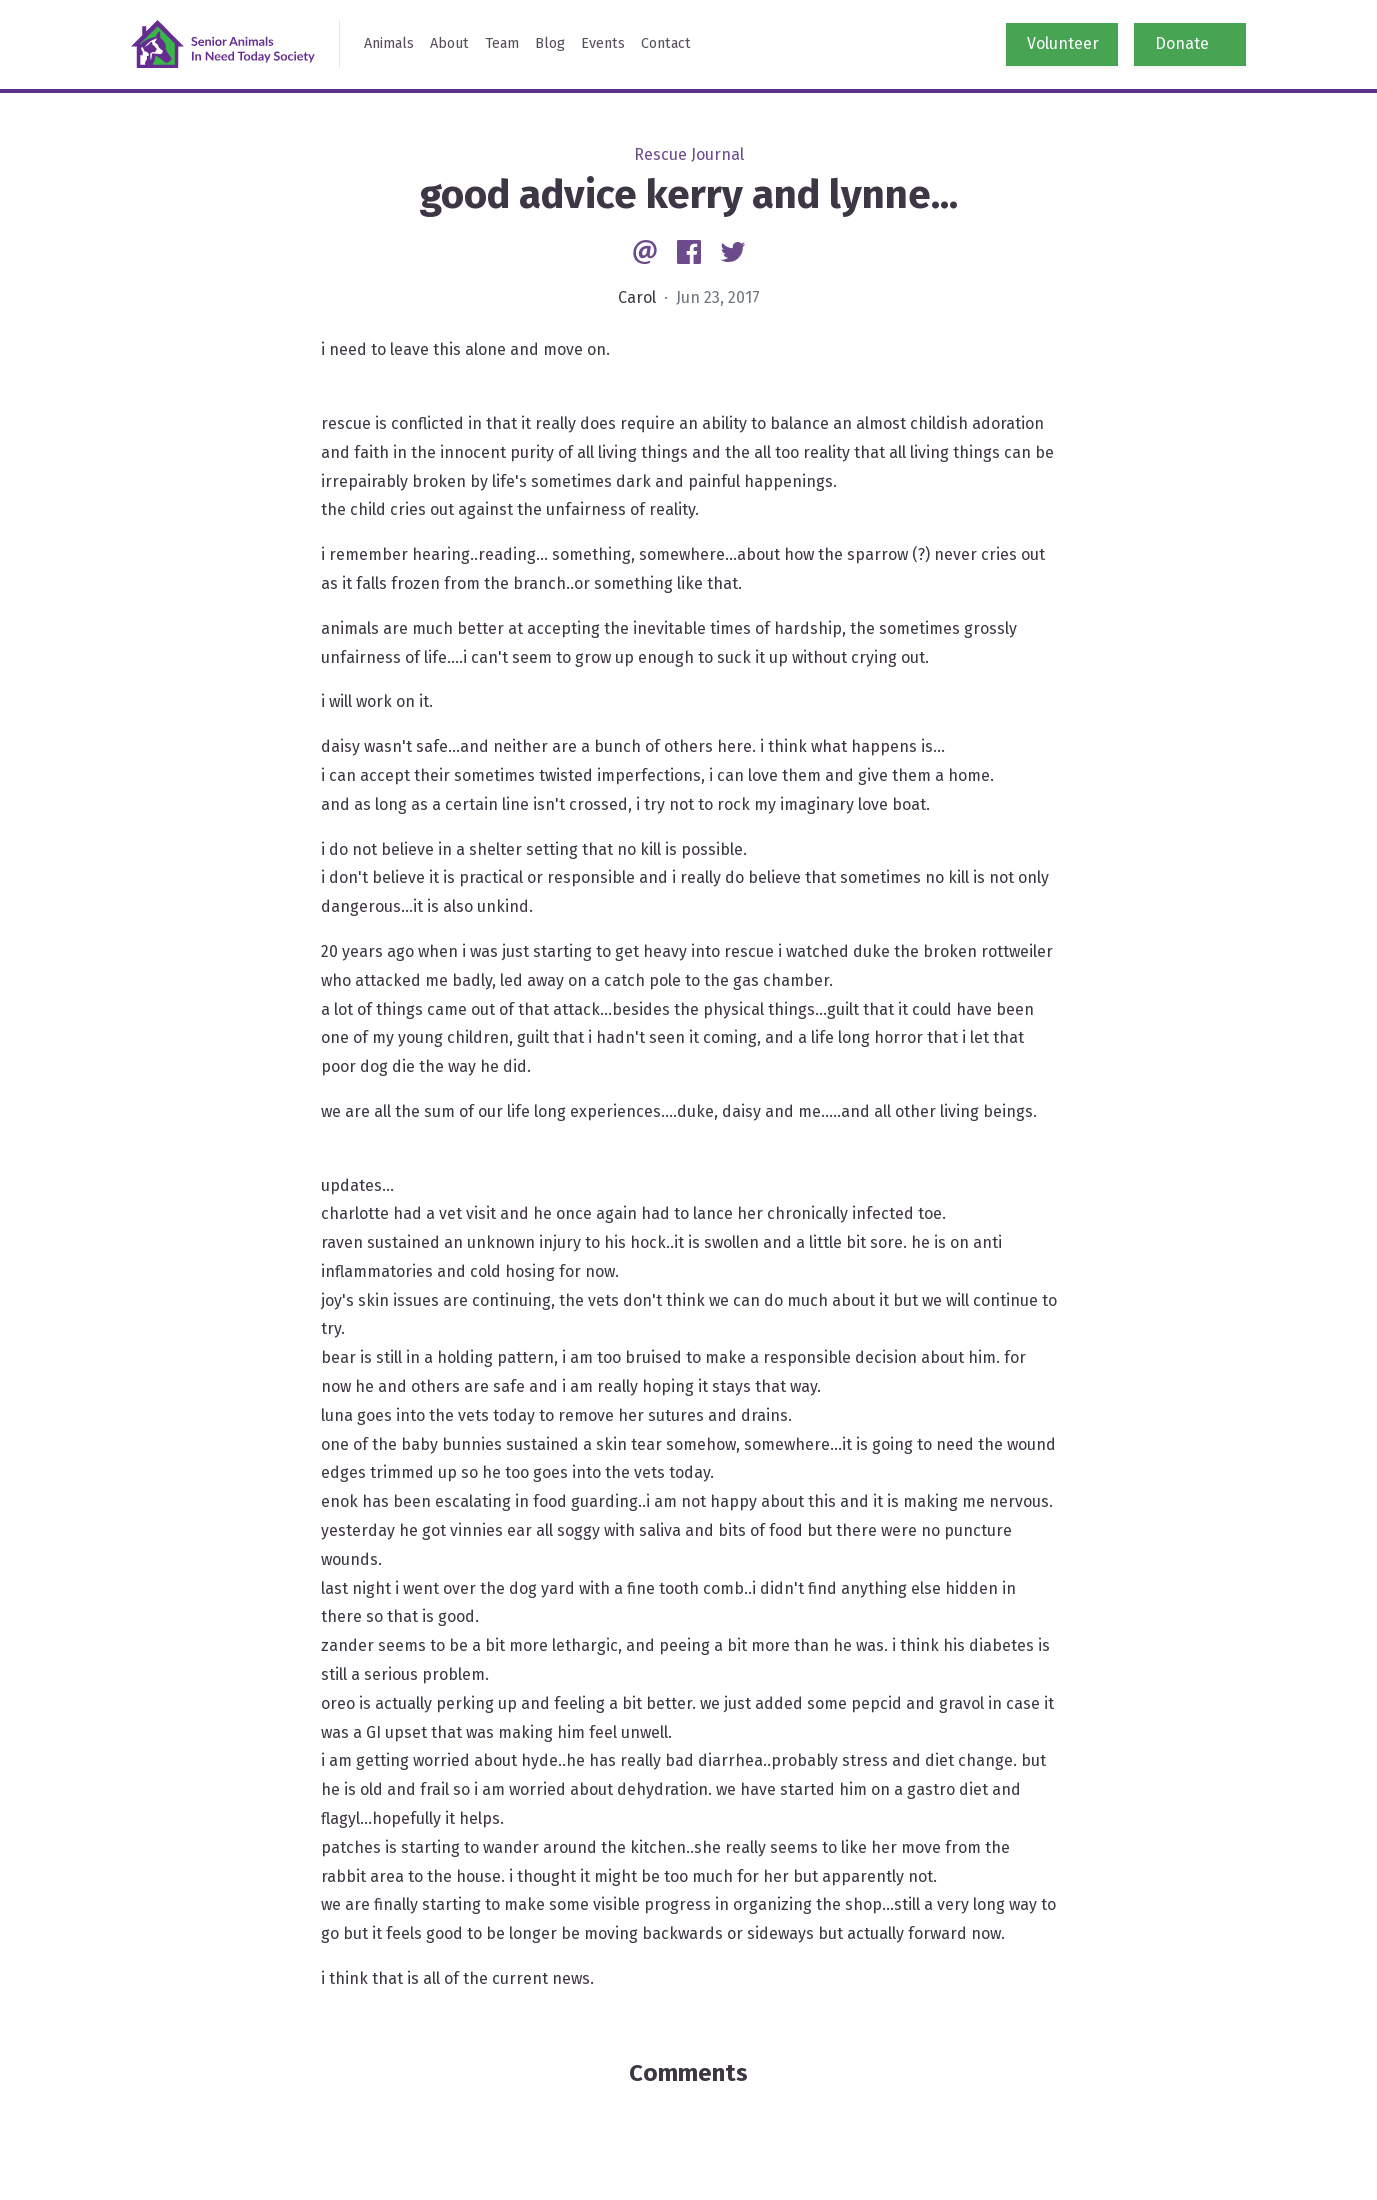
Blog (550, 43)
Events (603, 43)
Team (502, 43)
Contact (666, 43)
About (449, 43)
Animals (389, 43)
